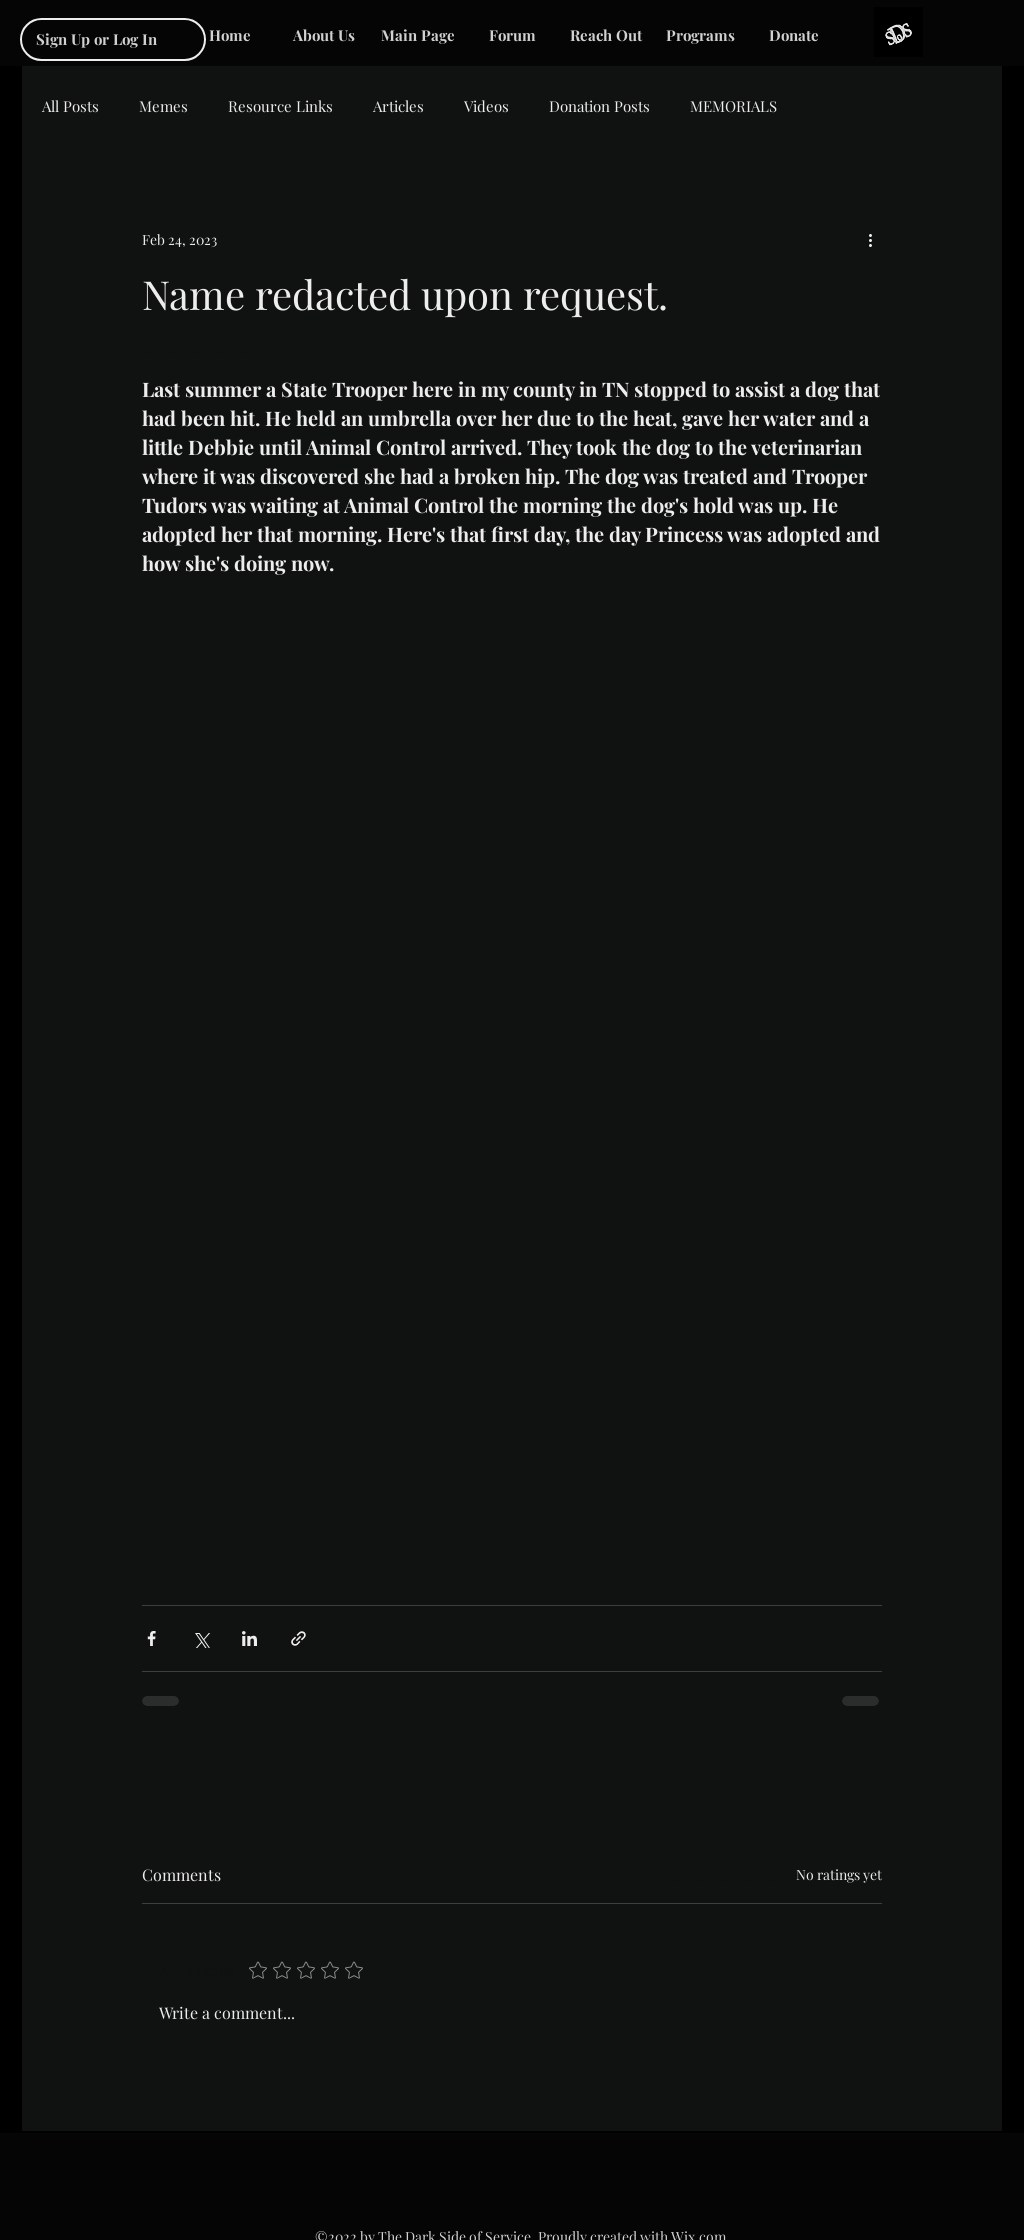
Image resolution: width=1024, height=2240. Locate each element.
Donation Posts (599, 106)
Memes (163, 106)
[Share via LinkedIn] (249, 1638)
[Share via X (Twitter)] (200, 1638)
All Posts (70, 106)
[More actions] (870, 239)
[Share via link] (298, 1638)
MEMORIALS (733, 106)
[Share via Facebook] (151, 1638)
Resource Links (280, 106)
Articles (398, 106)
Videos (486, 106)
